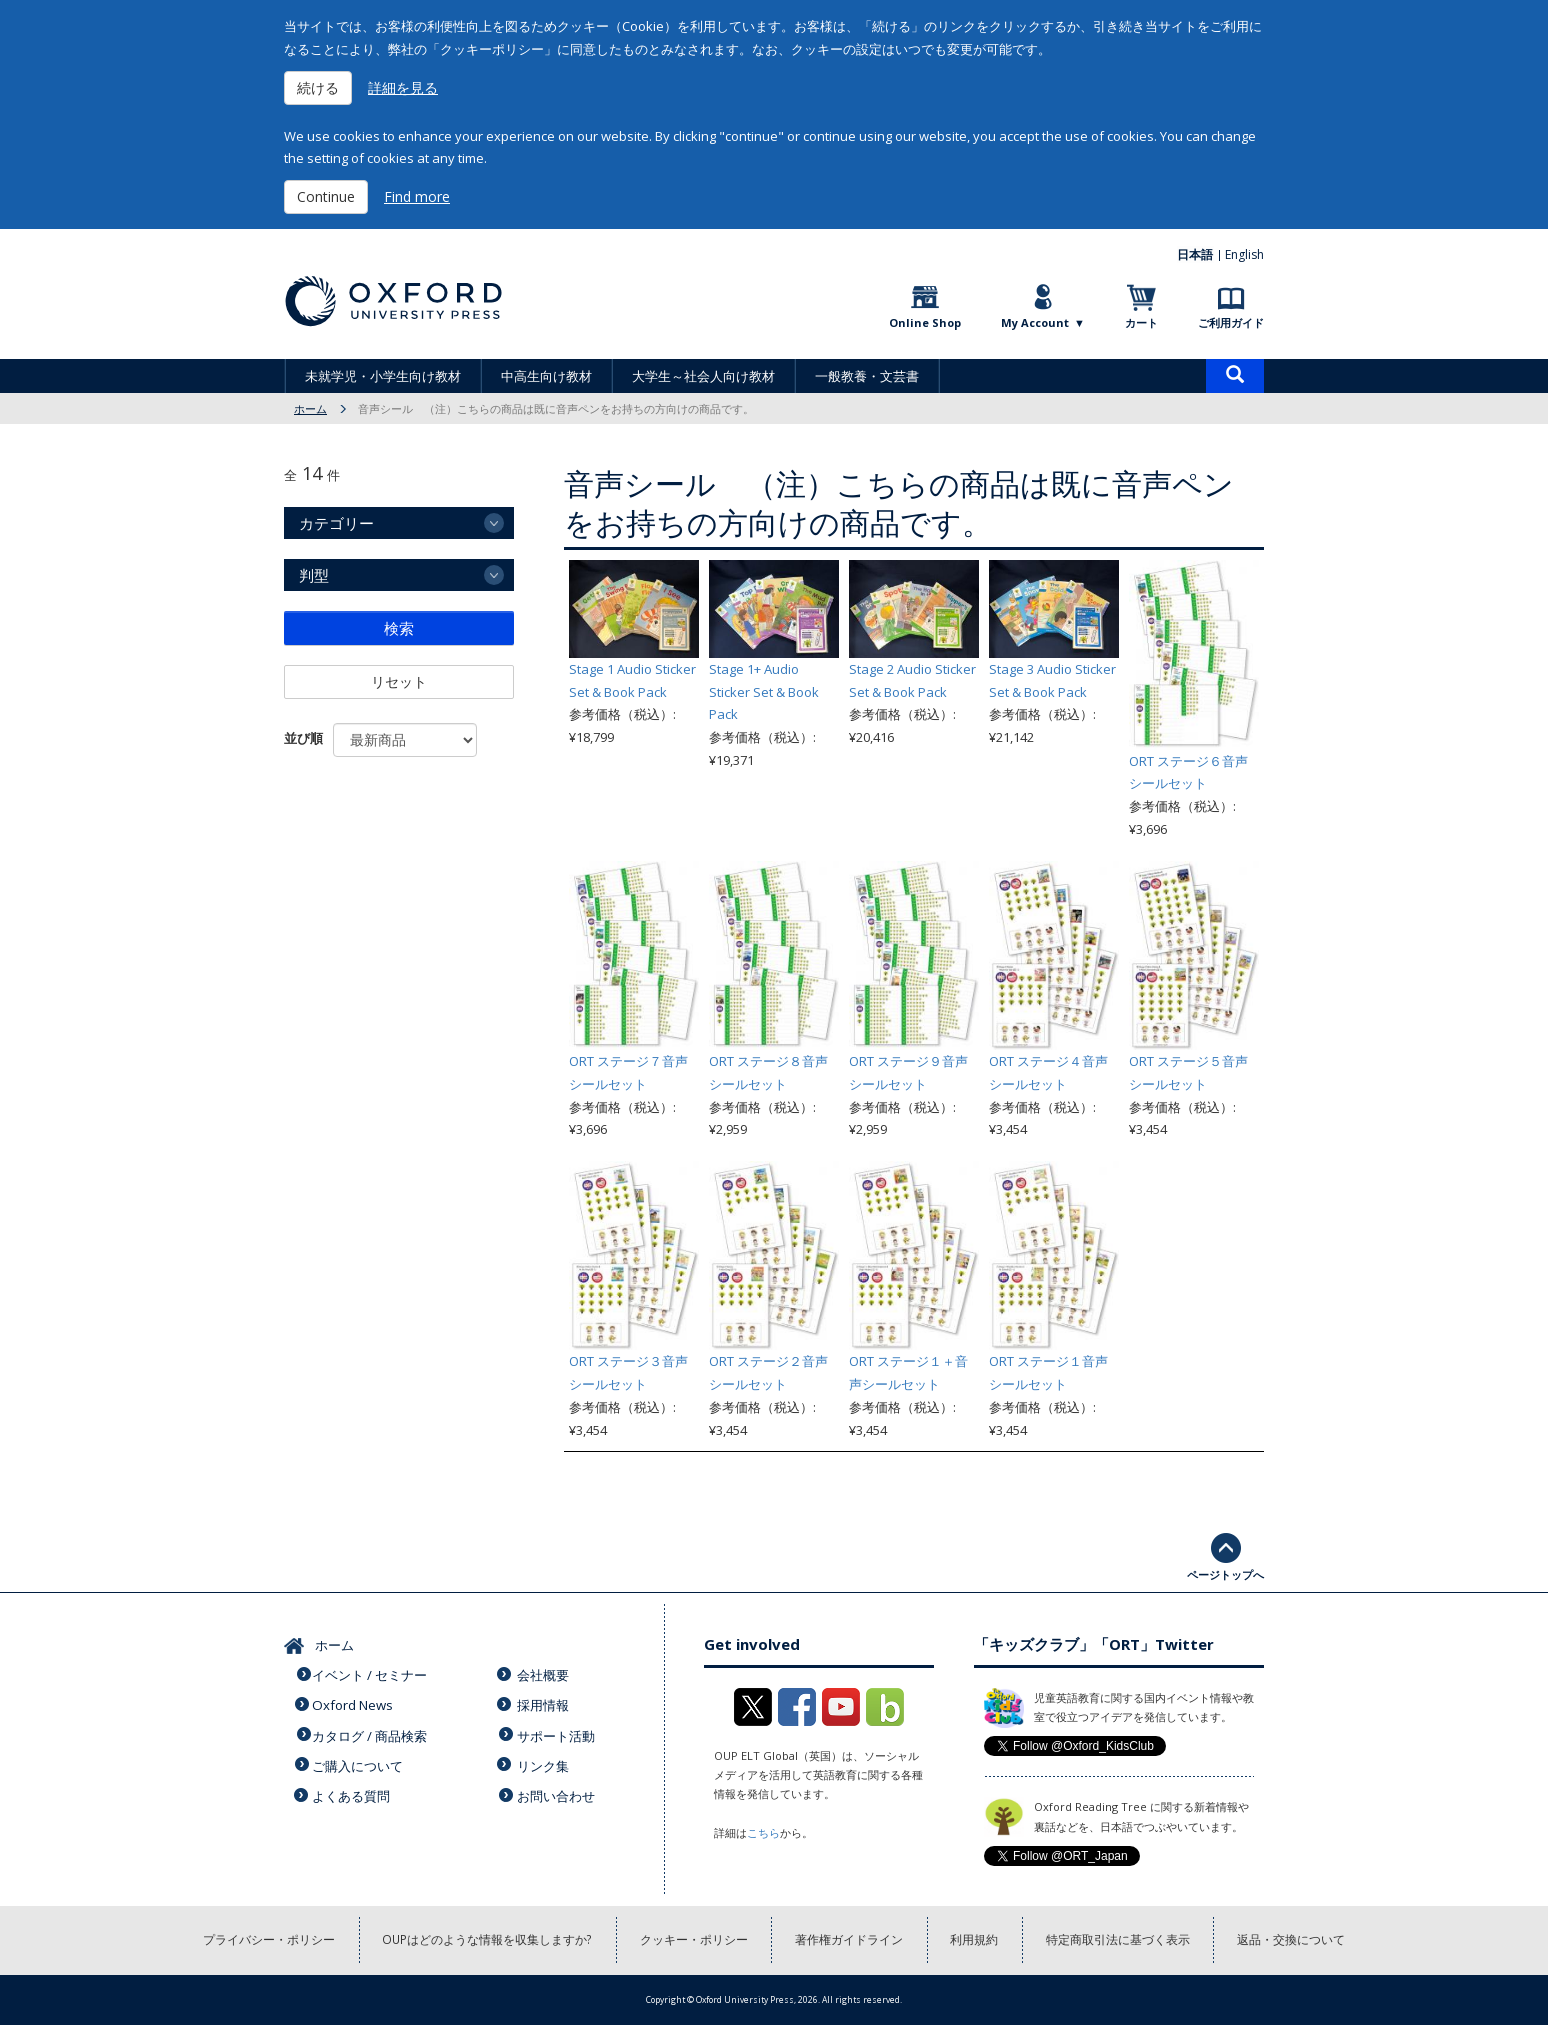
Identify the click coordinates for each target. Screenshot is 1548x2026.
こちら (763, 1832)
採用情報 (545, 1702)
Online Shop (925, 322)
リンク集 (545, 1759)
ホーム (310, 408)
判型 (314, 575)
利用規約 (976, 1940)
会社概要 (545, 1673)
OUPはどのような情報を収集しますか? (486, 1940)
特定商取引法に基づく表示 (1120, 1940)
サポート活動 (558, 1731)
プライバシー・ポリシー (267, 1940)
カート (1141, 322)
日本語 (1196, 254)
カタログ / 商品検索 (371, 1731)
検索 (399, 628)
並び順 (303, 738)
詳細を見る (403, 87)
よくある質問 (353, 1788)
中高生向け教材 (546, 376)
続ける (318, 87)
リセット (399, 681)
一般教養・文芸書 (867, 376)
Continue (326, 196)
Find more (417, 196)
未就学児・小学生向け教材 (383, 376)
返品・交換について (1294, 1940)
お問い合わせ (558, 1788)
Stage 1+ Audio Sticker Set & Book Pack (764, 692)
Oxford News (354, 1702)
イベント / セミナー (371, 1673)
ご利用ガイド (1231, 322)
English (1244, 254)
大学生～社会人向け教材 (703, 376)
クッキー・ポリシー (694, 1940)
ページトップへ (1225, 1574)
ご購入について (359, 1759)
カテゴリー (336, 523)
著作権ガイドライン (850, 1940)
